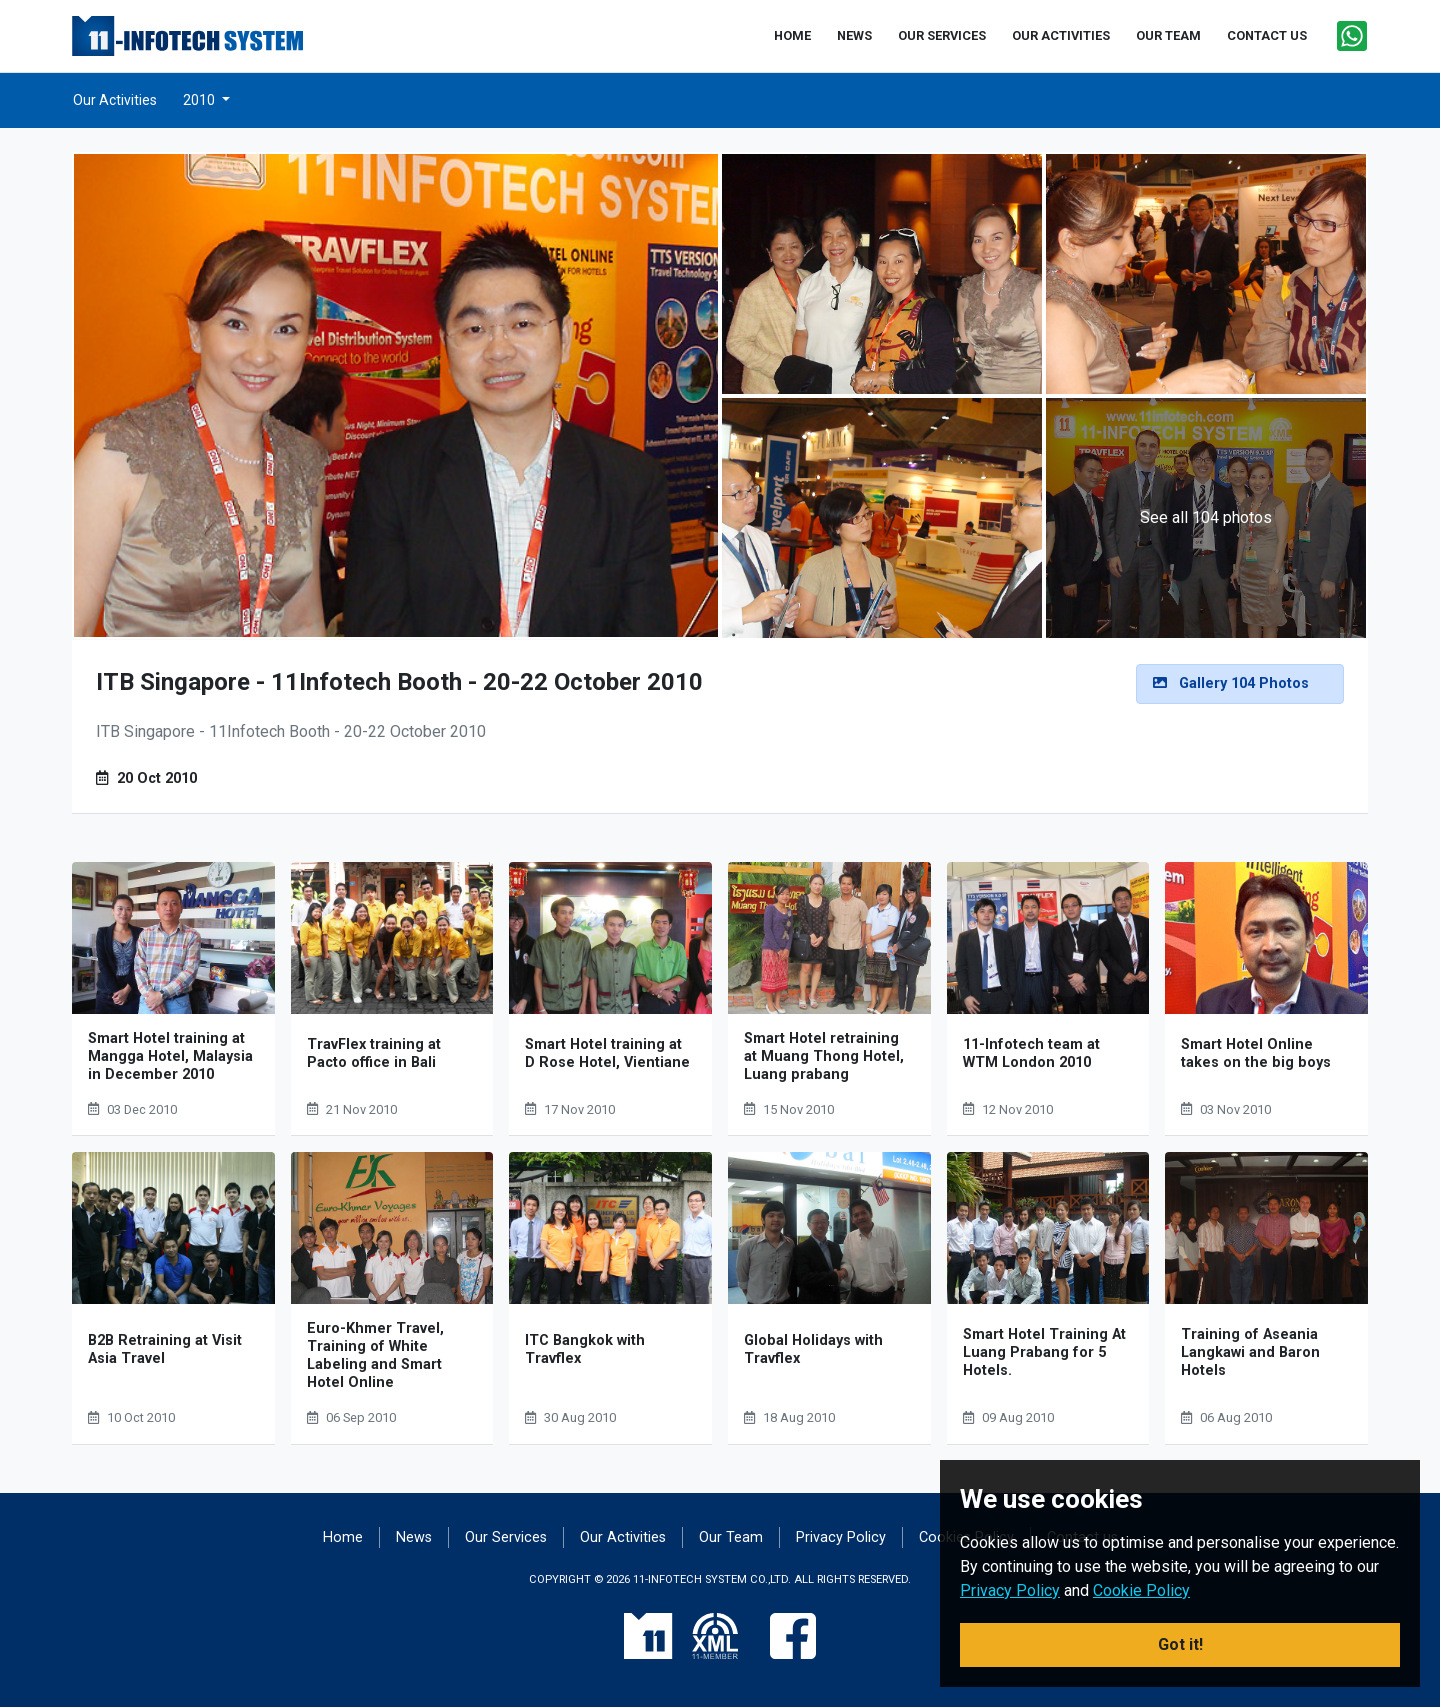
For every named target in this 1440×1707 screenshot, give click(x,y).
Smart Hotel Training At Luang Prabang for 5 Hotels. (1044, 1352)
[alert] (1240, 684)
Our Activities (115, 100)
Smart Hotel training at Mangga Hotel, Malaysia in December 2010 (170, 1056)
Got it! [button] (1180, 1644)
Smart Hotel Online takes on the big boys (1256, 1053)
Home (343, 1537)
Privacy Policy (841, 1537)
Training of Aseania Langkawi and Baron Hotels (1250, 1352)
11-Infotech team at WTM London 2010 (1031, 1053)
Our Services (506, 1537)
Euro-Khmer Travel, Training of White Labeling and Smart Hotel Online (375, 1355)
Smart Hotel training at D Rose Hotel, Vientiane (607, 1053)
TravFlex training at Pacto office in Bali (374, 1053)
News (414, 1537)
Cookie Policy (1141, 1590)
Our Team (731, 1537)
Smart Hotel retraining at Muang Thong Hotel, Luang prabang (824, 1056)
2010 (200, 100)
